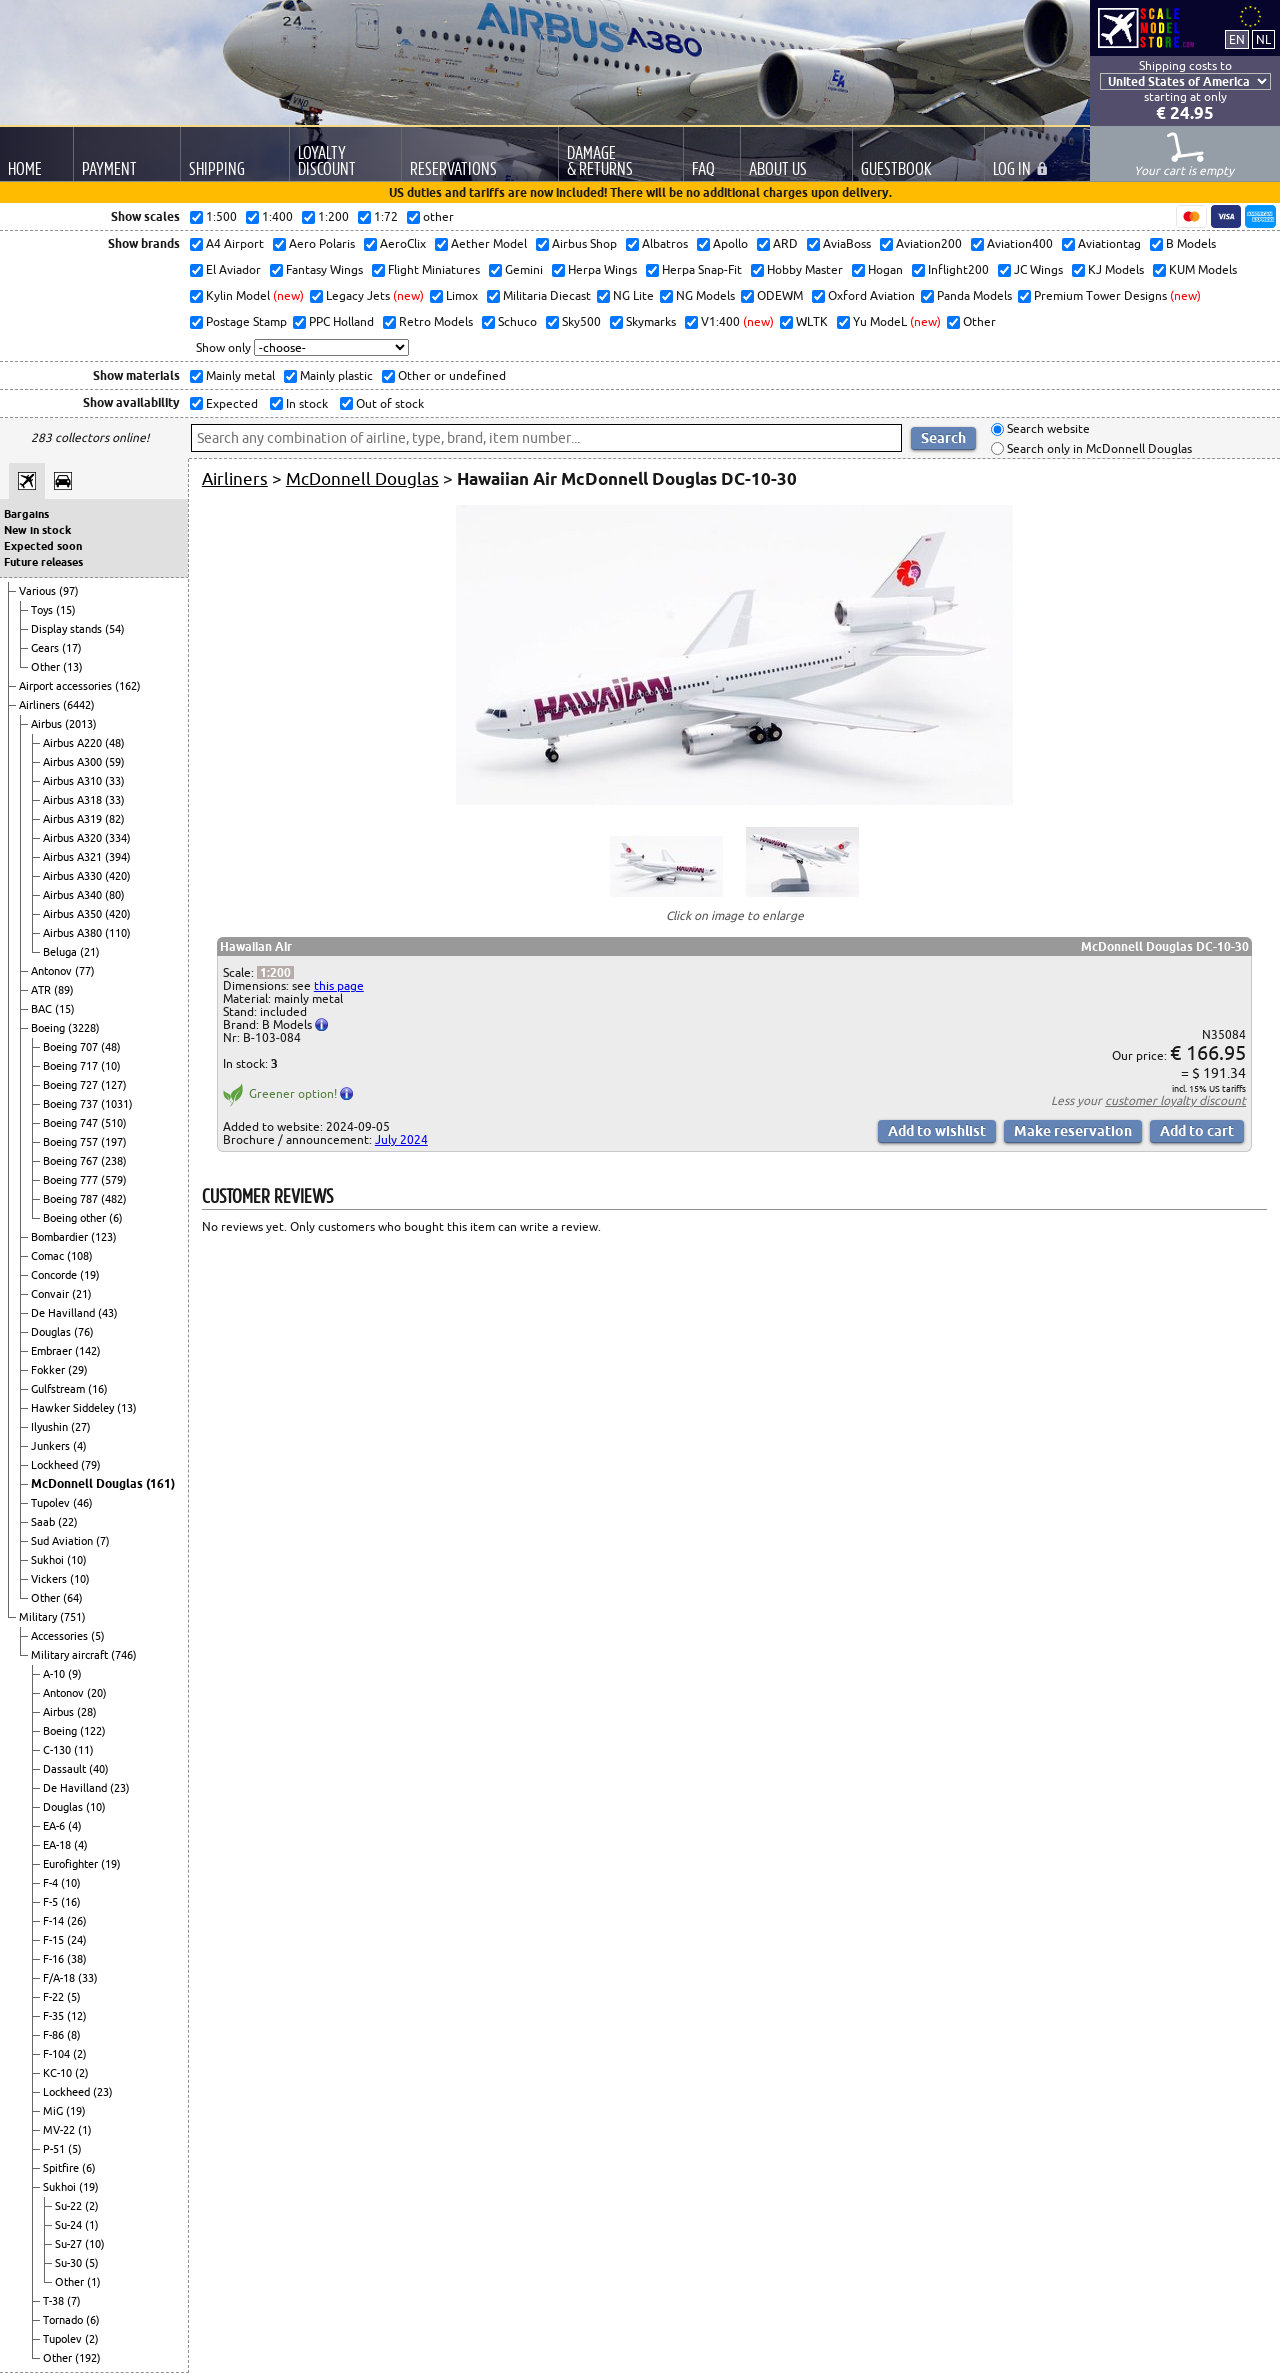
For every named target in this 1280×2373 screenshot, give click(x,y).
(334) (118, 838)
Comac (49, 1256)
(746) (124, 1655)
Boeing (49, 1028)
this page (339, 985)
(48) (115, 743)
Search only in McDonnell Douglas (1098, 448)
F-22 (55, 1997)
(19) (90, 1275)
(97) (69, 591)
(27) (81, 1427)
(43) (108, 1313)
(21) (90, 952)
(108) (80, 1256)
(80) (115, 895)
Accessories (61, 1636)
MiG (54, 2111)
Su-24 (70, 2225)
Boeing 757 (72, 1142)
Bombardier (61, 1237)
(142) (88, 1351)
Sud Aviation (63, 1541)
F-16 (55, 1959)
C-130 (58, 1750)
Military (39, 1617)
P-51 (55, 2149)
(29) (78, 1370)
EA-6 (55, 1826)
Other (47, 667)
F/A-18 (60, 1978)
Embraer (53, 1351)
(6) (116, 1218)
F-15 (55, 1940)
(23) (120, 1788)
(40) (99, 1769)
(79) (91, 1465)
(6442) (79, 705)
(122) (93, 1731)
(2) (80, 2054)
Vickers (50, 1579)
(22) (68, 1522)
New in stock (37, 530)
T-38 (55, 2301)
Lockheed (56, 1465)
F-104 (58, 2054)
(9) (75, 1674)
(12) (77, 2016)
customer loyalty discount (1175, 1100)
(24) (77, 1940)
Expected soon (43, 546)
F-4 (52, 1883)
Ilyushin (51, 1427)
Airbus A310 (74, 781)
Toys (43, 610)
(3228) (84, 1028)
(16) (98, 1389)
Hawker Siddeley (74, 1408)
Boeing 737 (72, 1104)
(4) (80, 1446)
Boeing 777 (72, 1180)
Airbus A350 (74, 914)
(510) (114, 1123)
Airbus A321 (74, 857)
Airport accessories (67, 686)
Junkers (52, 1446)
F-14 (55, 1921)
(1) (85, 2130)
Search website (1047, 429)
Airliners (41, 705)
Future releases (43, 562)
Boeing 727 (72, 1085)
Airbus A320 (74, 838)
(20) (97, 1693)
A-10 (55, 1674)
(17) (72, 648)
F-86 (55, 2035)
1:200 (275, 972)
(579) (114, 1180)
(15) (66, 610)
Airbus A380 (74, 933)
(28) (87, 1712)
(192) (88, 2358)
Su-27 (70, 2244)
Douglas (52, 1332)
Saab (44, 1522)
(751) (73, 1617)
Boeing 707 (72, 1047)
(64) (73, 1598)
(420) (118, 876)
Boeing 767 (72, 1161)
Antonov (53, 971)
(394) (118, 857)
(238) (114, 1161)
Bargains (26, 514)
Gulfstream (59, 1389)
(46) (83, 1503)
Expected (230, 403)
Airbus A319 (74, 819)
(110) (118, 933)
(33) (115, 781)
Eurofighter (72, 1864)
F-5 (52, 1902)
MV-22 (60, 2130)
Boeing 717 (72, 1066)
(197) (114, 1142)
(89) (64, 990)
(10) (111, 1066)
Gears (46, 648)
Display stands (68, 629)
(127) (114, 1085)
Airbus (48, 724)
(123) (104, 1237)
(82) (115, 819)
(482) (114, 1199)
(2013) (81, 724)
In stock (305, 403)
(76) (84, 1332)
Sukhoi (49, 1560)
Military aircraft (71, 1655)
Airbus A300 (74, 762)
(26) (77, 1921)
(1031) (117, 1104)
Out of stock (388, 403)
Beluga (61, 952)
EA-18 (58, 1845)
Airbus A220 (74, 743)
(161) (160, 1483)
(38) (77, 1959)
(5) (98, 1636)
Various (39, 591)
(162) (128, 686)
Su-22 (70, 2206)
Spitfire (62, 2168)
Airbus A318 (74, 800)
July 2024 (401, 1139)
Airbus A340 (74, 895)
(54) (115, 629)
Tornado (64, 2320)
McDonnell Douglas (88, 1483)
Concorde (55, 1275)
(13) (73, 667)
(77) (85, 971)
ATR (42, 990)
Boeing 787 (72, 1199)
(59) (115, 762)
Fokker (49, 1370)
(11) (84, 1750)
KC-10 (59, 2073)
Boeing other (76, 1218)
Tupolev (52, 1503)
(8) (74, 2035)
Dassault (66, 1769)
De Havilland (64, 1313)
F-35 (55, 2016)
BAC (43, 1009)
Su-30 (70, 2263)
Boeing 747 (72, 1123)
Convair (51, 1294)
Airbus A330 (74, 876)
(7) (103, 1541)
